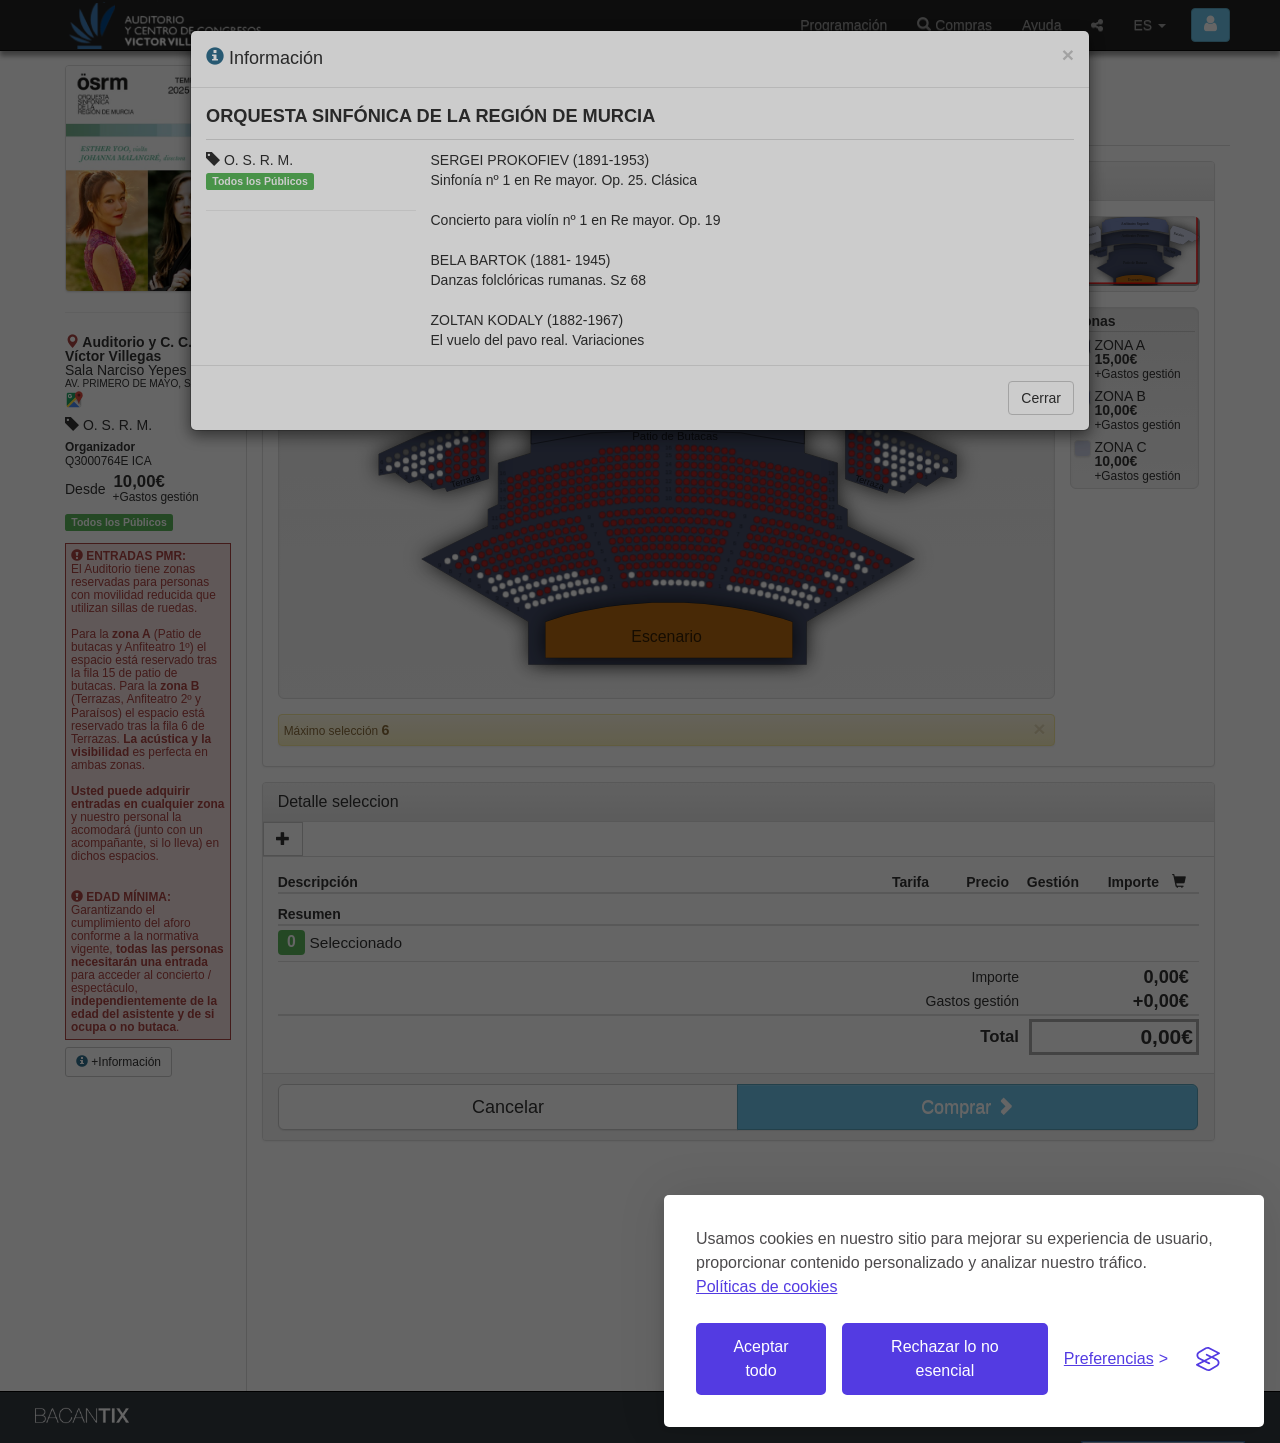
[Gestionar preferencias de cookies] (1116, 1359)
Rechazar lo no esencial (945, 1358)
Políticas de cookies (766, 1286)
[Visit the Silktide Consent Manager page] (1208, 1359)
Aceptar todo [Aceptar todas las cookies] (760, 1358)
